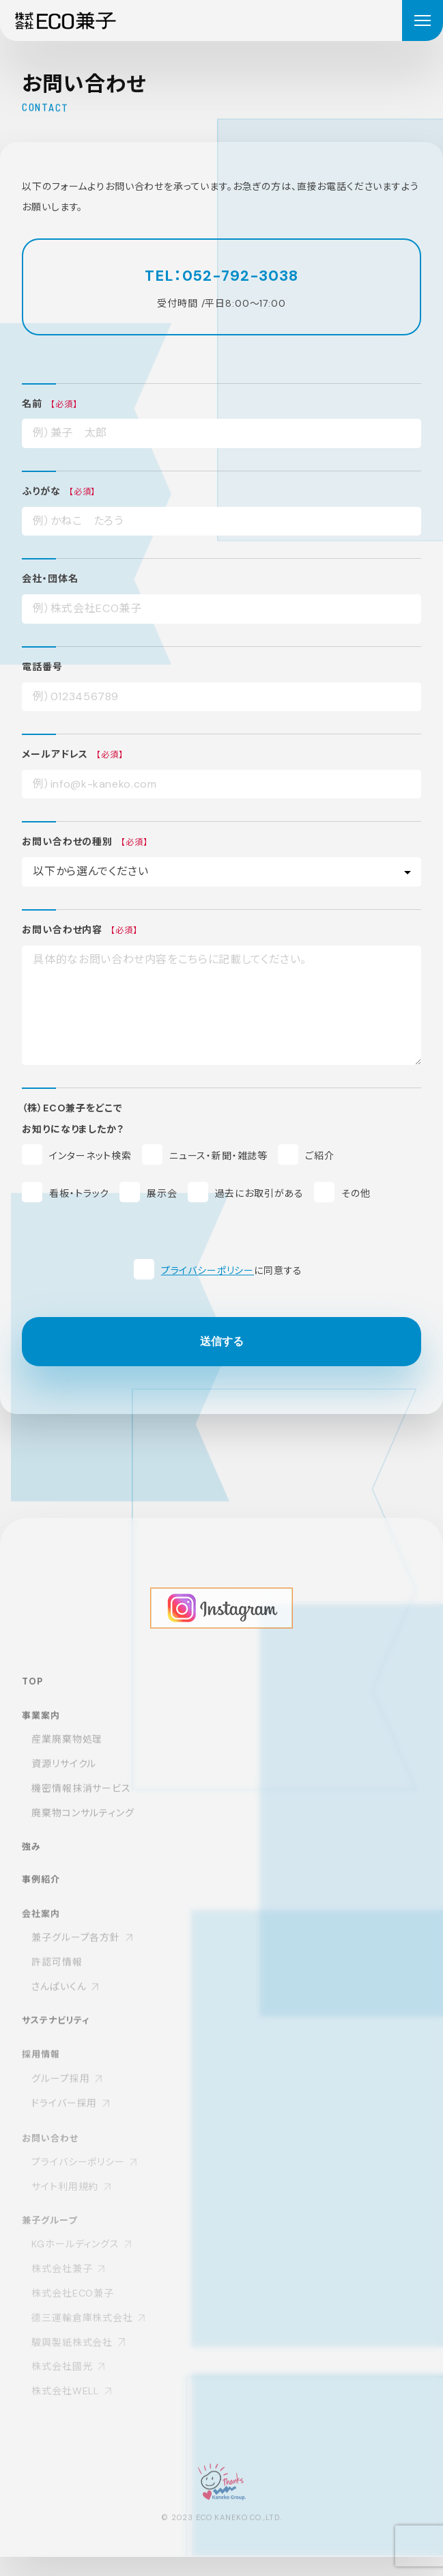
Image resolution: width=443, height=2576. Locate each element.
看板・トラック (79, 1194)
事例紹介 (40, 1894)
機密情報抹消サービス (80, 1803)
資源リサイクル (63, 1779)
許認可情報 (56, 1979)
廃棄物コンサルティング (82, 1827)
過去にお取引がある (259, 1194)
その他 (356, 1194)
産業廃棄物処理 (66, 1754)
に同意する (232, 1271)
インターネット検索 (90, 1156)
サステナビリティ (55, 2036)
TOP (32, 1695)
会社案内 (40, 1930)
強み (31, 1861)
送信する (222, 1342)
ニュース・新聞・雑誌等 (218, 1156)
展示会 (162, 1194)
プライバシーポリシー (207, 1271)
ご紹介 (319, 1156)
